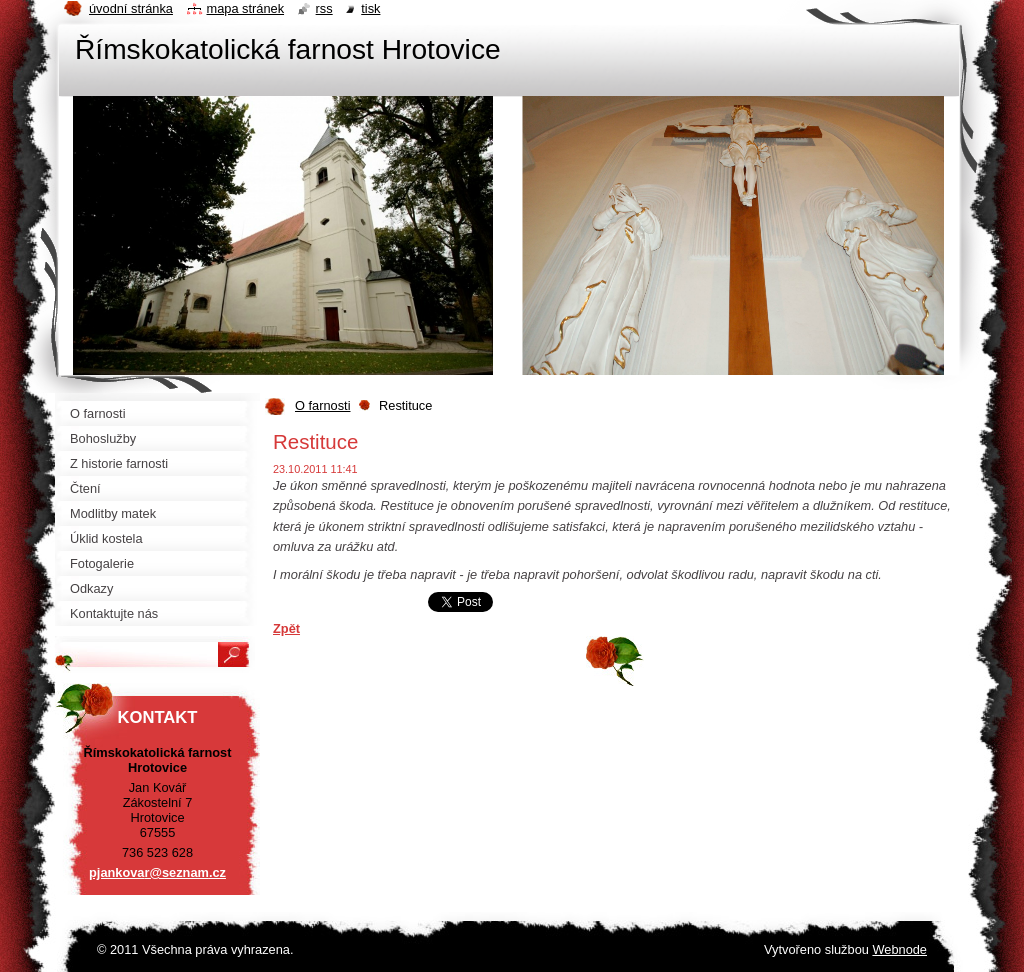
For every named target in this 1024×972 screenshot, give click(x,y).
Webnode (899, 949)
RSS (324, 8)
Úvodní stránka (131, 8)
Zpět (286, 628)
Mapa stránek (246, 8)
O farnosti (322, 405)
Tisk (370, 8)
